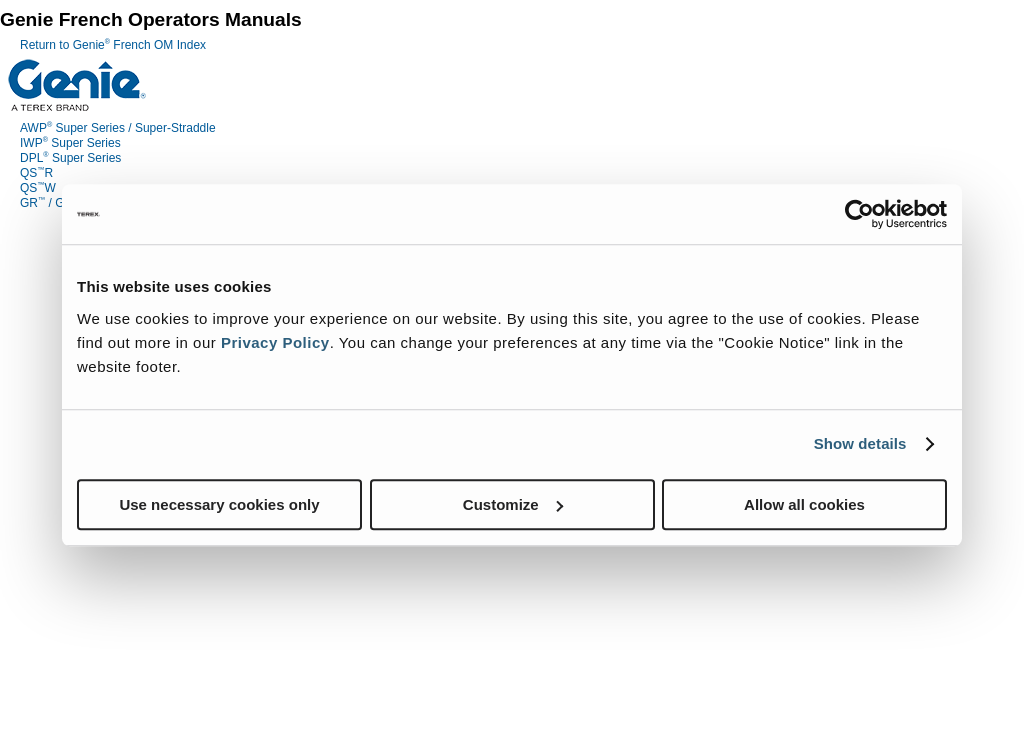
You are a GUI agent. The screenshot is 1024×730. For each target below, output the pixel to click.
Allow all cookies (804, 504)
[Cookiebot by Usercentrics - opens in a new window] (859, 214)
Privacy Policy (275, 342)
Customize (513, 504)
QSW (38, 188)
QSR (36, 173)
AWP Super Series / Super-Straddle (118, 128)
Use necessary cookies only (219, 504)
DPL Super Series (70, 158)
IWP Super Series (70, 143)
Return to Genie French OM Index (113, 45)
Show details (860, 443)
